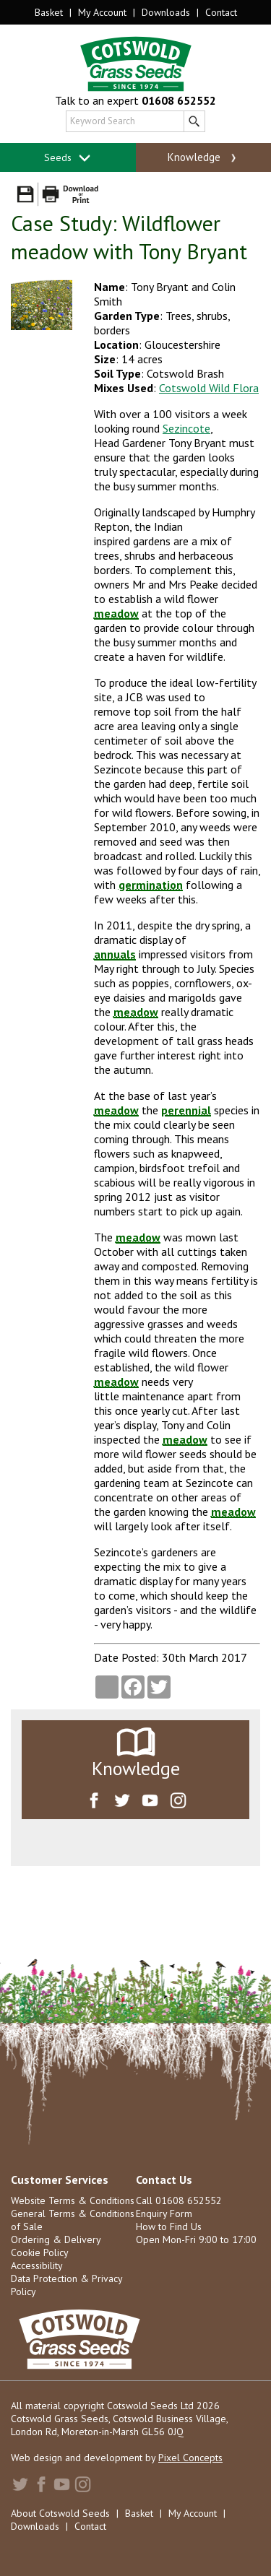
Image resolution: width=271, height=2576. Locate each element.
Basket (49, 12)
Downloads (166, 12)
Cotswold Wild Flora (209, 388)
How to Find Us (169, 2226)
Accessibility (37, 2265)
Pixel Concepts (190, 2457)
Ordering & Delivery (56, 2239)
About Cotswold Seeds (60, 2513)
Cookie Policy (40, 2252)
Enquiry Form (164, 2213)
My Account (102, 12)
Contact (221, 12)
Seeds (67, 158)
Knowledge (203, 157)
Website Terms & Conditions (72, 2200)
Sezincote (186, 428)
